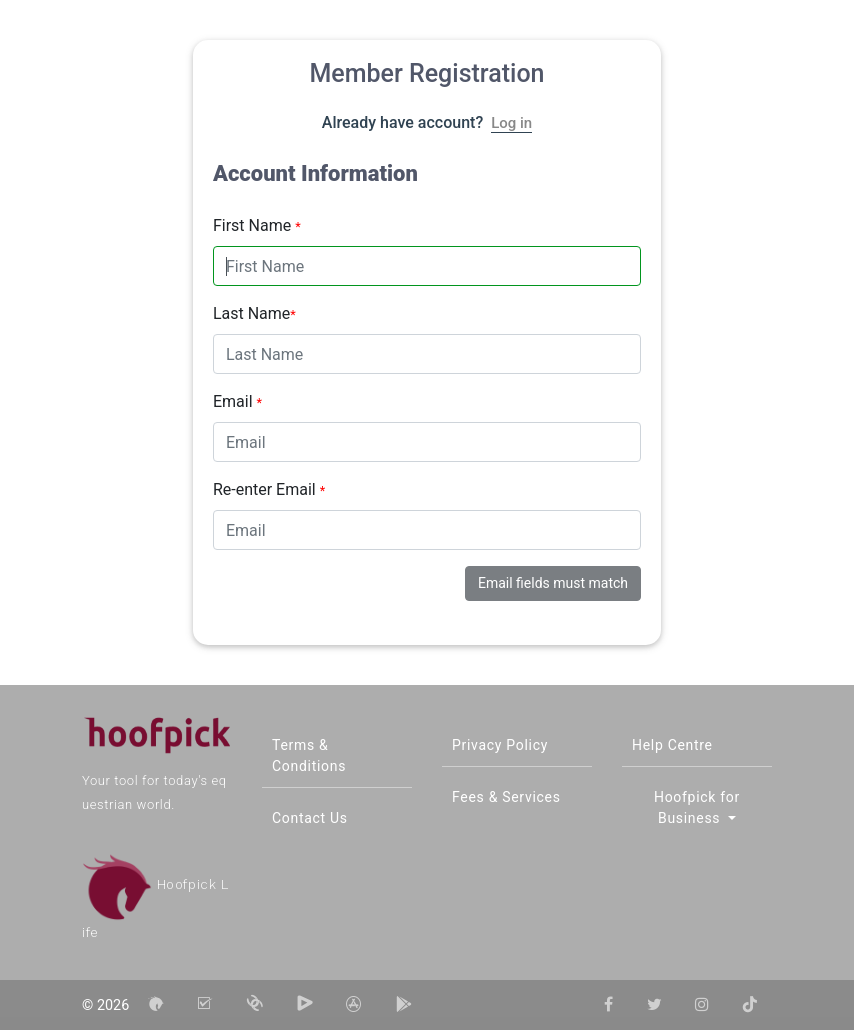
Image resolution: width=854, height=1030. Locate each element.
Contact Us (310, 818)
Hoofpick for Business (697, 807)
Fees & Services (506, 797)
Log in (511, 123)
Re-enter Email (269, 489)
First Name (257, 225)
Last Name (254, 313)
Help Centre (672, 745)
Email (237, 401)
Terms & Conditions (309, 755)
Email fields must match (553, 583)
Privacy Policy (500, 745)
